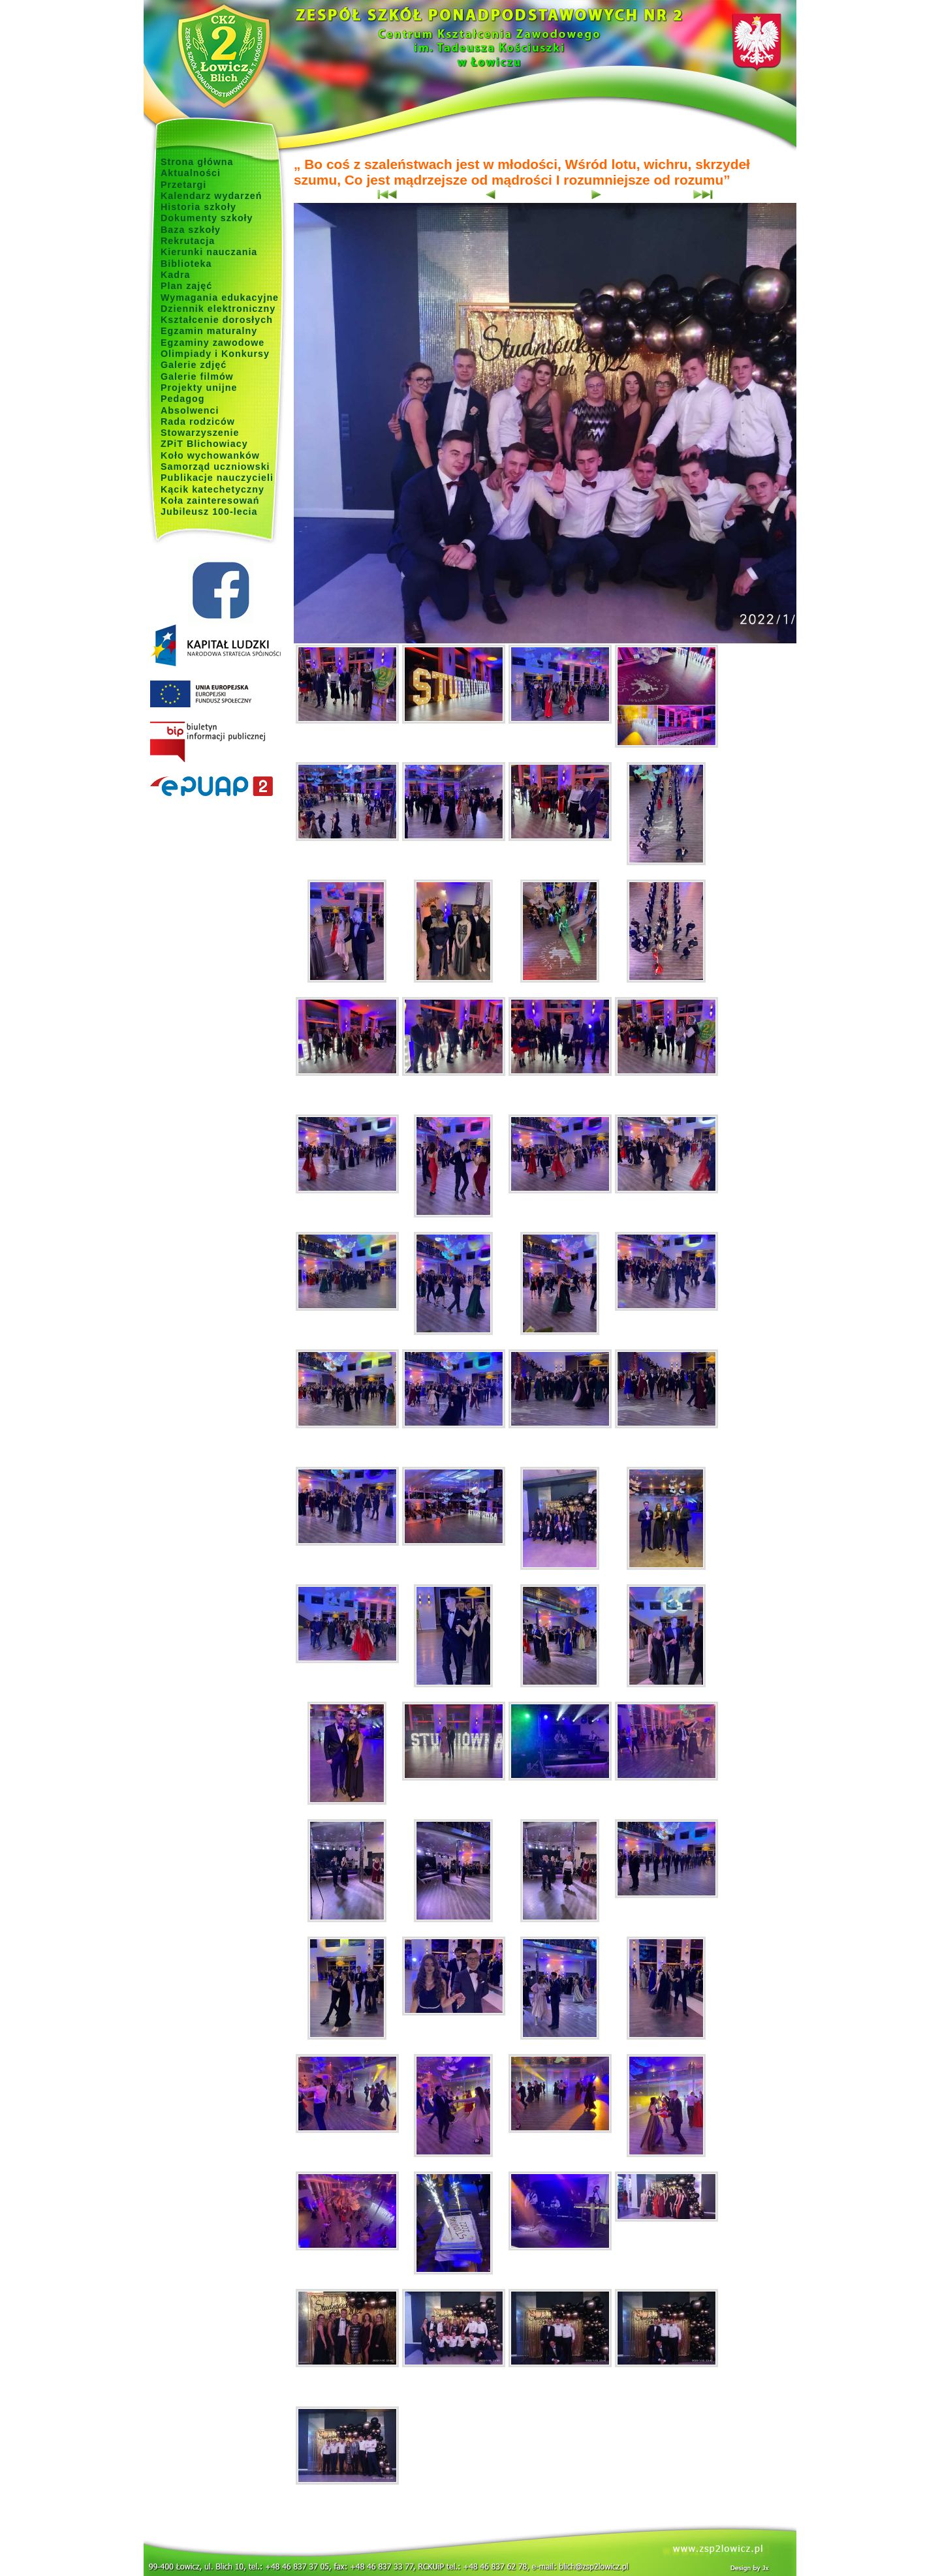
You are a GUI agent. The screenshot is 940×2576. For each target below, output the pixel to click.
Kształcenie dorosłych (217, 319)
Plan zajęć (186, 286)
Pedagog (182, 398)
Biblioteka (186, 263)
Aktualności (191, 173)
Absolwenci (190, 410)
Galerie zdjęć (194, 365)
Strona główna (197, 162)
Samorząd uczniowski (215, 466)
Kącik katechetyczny (212, 489)
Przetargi (183, 184)
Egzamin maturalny (209, 331)
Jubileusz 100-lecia (209, 511)
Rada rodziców (198, 421)
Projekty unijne (199, 387)
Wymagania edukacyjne (220, 297)
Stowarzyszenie (200, 432)
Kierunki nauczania (209, 252)
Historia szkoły (198, 207)
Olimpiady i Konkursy (215, 353)
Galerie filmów (197, 376)
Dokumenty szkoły (207, 218)
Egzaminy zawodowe (212, 342)
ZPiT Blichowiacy (204, 443)
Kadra (176, 274)
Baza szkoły (191, 229)
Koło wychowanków (210, 455)
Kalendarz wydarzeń (211, 196)
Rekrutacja (188, 241)
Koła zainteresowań (210, 500)
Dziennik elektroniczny (218, 308)
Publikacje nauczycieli (217, 477)
